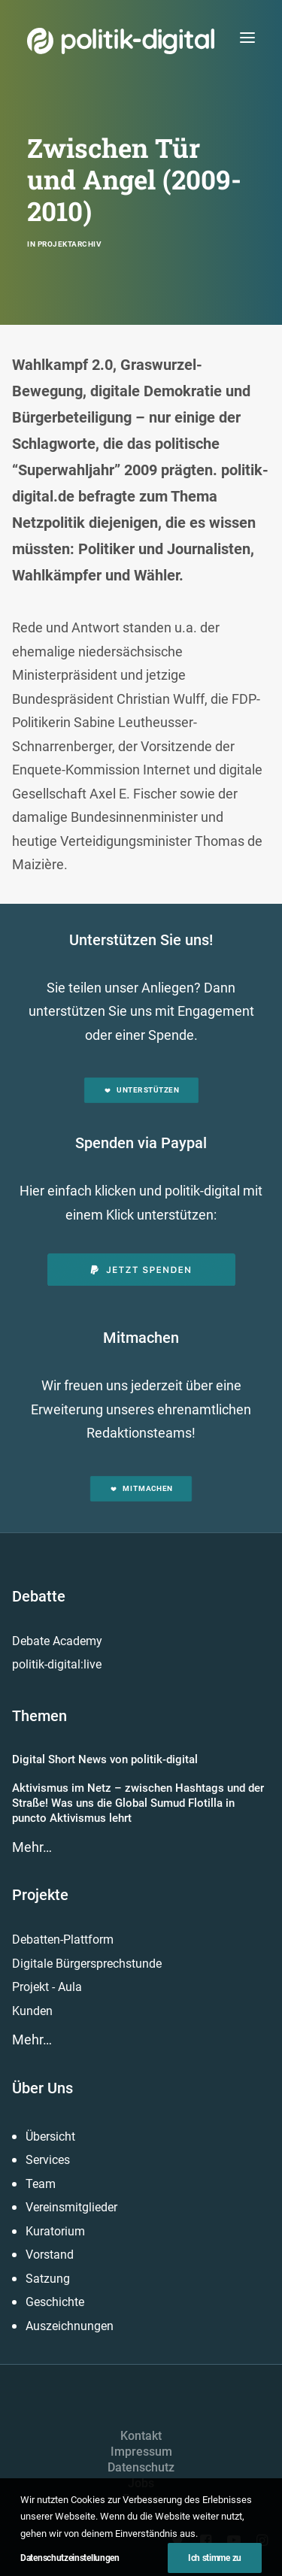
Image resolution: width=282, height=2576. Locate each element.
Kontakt (141, 2436)
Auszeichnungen (70, 2326)
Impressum (141, 2451)
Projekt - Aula (47, 1987)
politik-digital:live (57, 1664)
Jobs (141, 2483)
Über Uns (42, 2088)
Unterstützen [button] (140, 1090)
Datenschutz (141, 2467)
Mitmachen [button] (140, 1488)
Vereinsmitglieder (71, 2207)
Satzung (48, 2278)
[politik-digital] (120, 41)
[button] (247, 37)
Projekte (40, 1895)
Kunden (32, 2011)
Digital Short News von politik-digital (105, 1759)
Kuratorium (55, 2231)
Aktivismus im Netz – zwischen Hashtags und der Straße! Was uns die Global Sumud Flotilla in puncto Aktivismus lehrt (138, 1803)
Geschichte (55, 2302)
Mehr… (32, 1847)
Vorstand (50, 2254)
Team (41, 2184)
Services (48, 2160)
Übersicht (50, 2136)
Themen (39, 1716)
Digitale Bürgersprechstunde (87, 1963)
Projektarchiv (70, 244)
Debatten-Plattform (63, 1939)
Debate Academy (57, 1641)
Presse (141, 2499)
